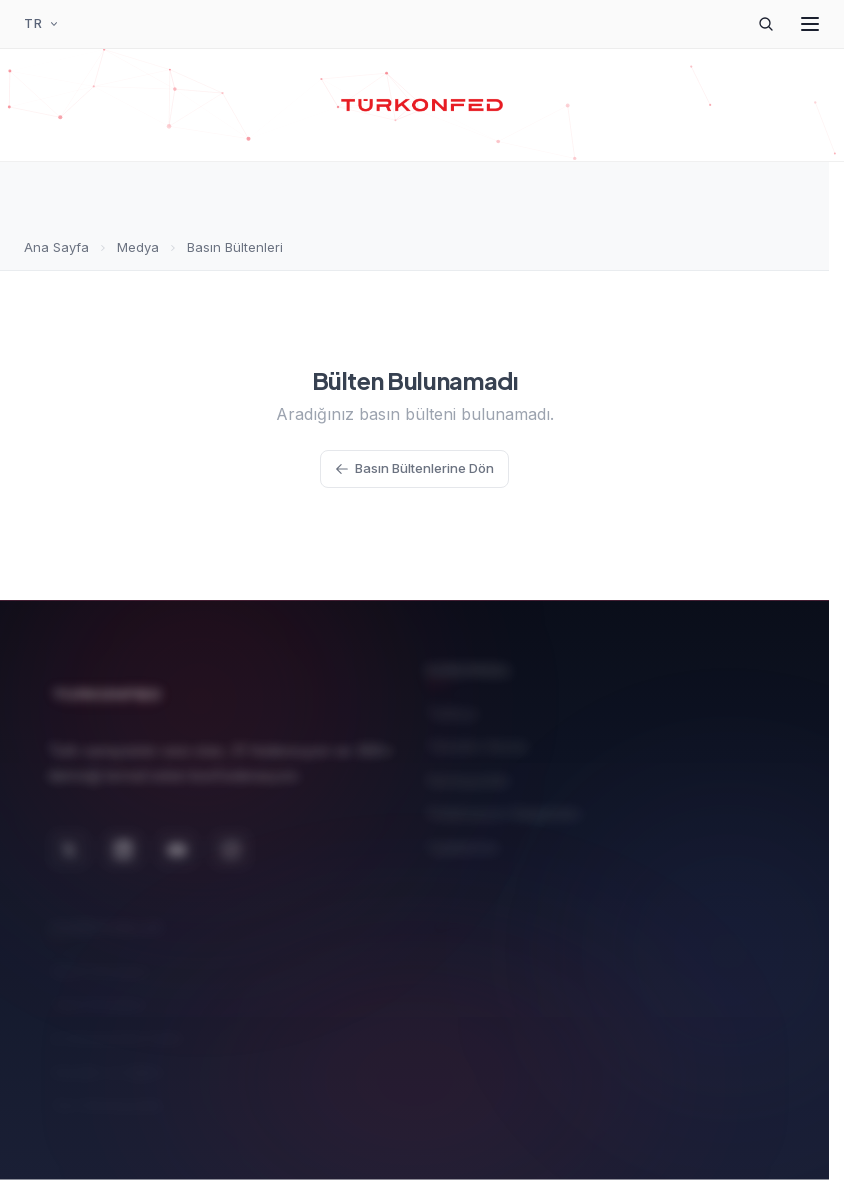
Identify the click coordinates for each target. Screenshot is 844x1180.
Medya (138, 247)
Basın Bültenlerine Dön (414, 468)
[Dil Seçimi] (42, 24)
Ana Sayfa (56, 247)
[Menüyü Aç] (810, 24)
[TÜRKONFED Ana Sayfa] (422, 105)
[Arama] (766, 24)
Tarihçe (452, 707)
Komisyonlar (468, 774)
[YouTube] (177, 842)
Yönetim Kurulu (477, 741)
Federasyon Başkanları (504, 808)
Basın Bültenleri (235, 247)
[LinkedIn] (123, 842)
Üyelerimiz (463, 841)
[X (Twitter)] (69, 842)
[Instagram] (231, 842)
